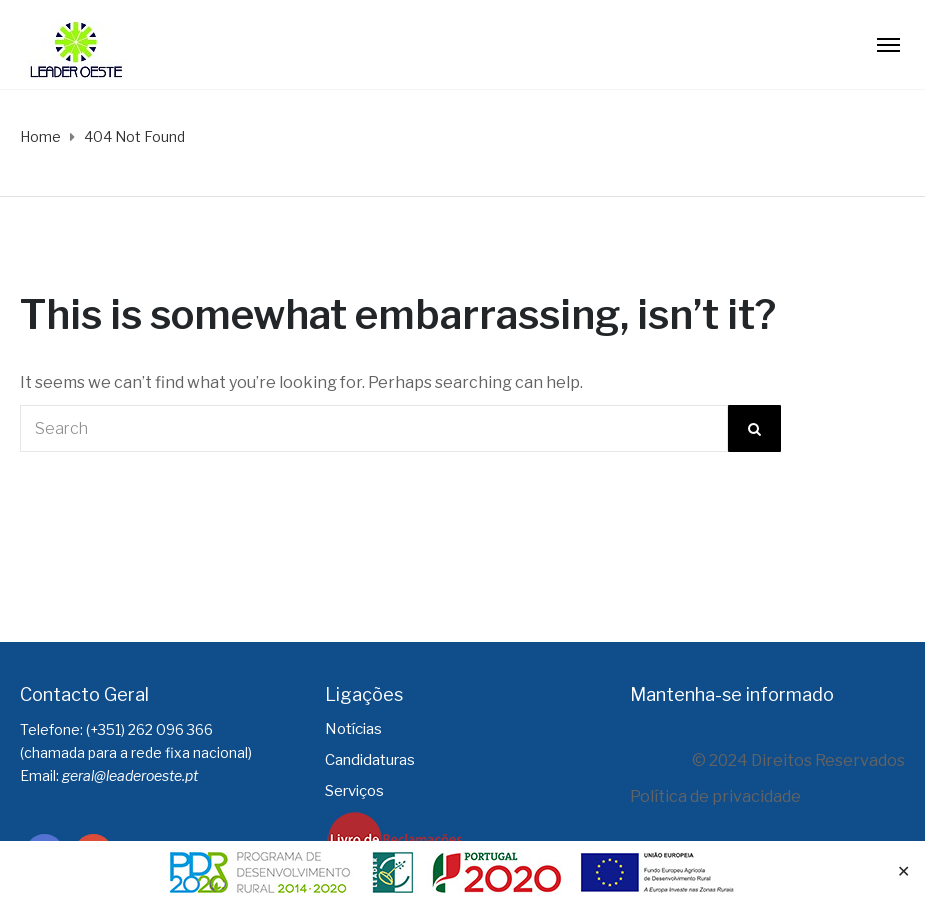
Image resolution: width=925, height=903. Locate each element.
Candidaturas (370, 760)
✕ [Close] (903, 872)
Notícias (353, 729)
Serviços (354, 791)
